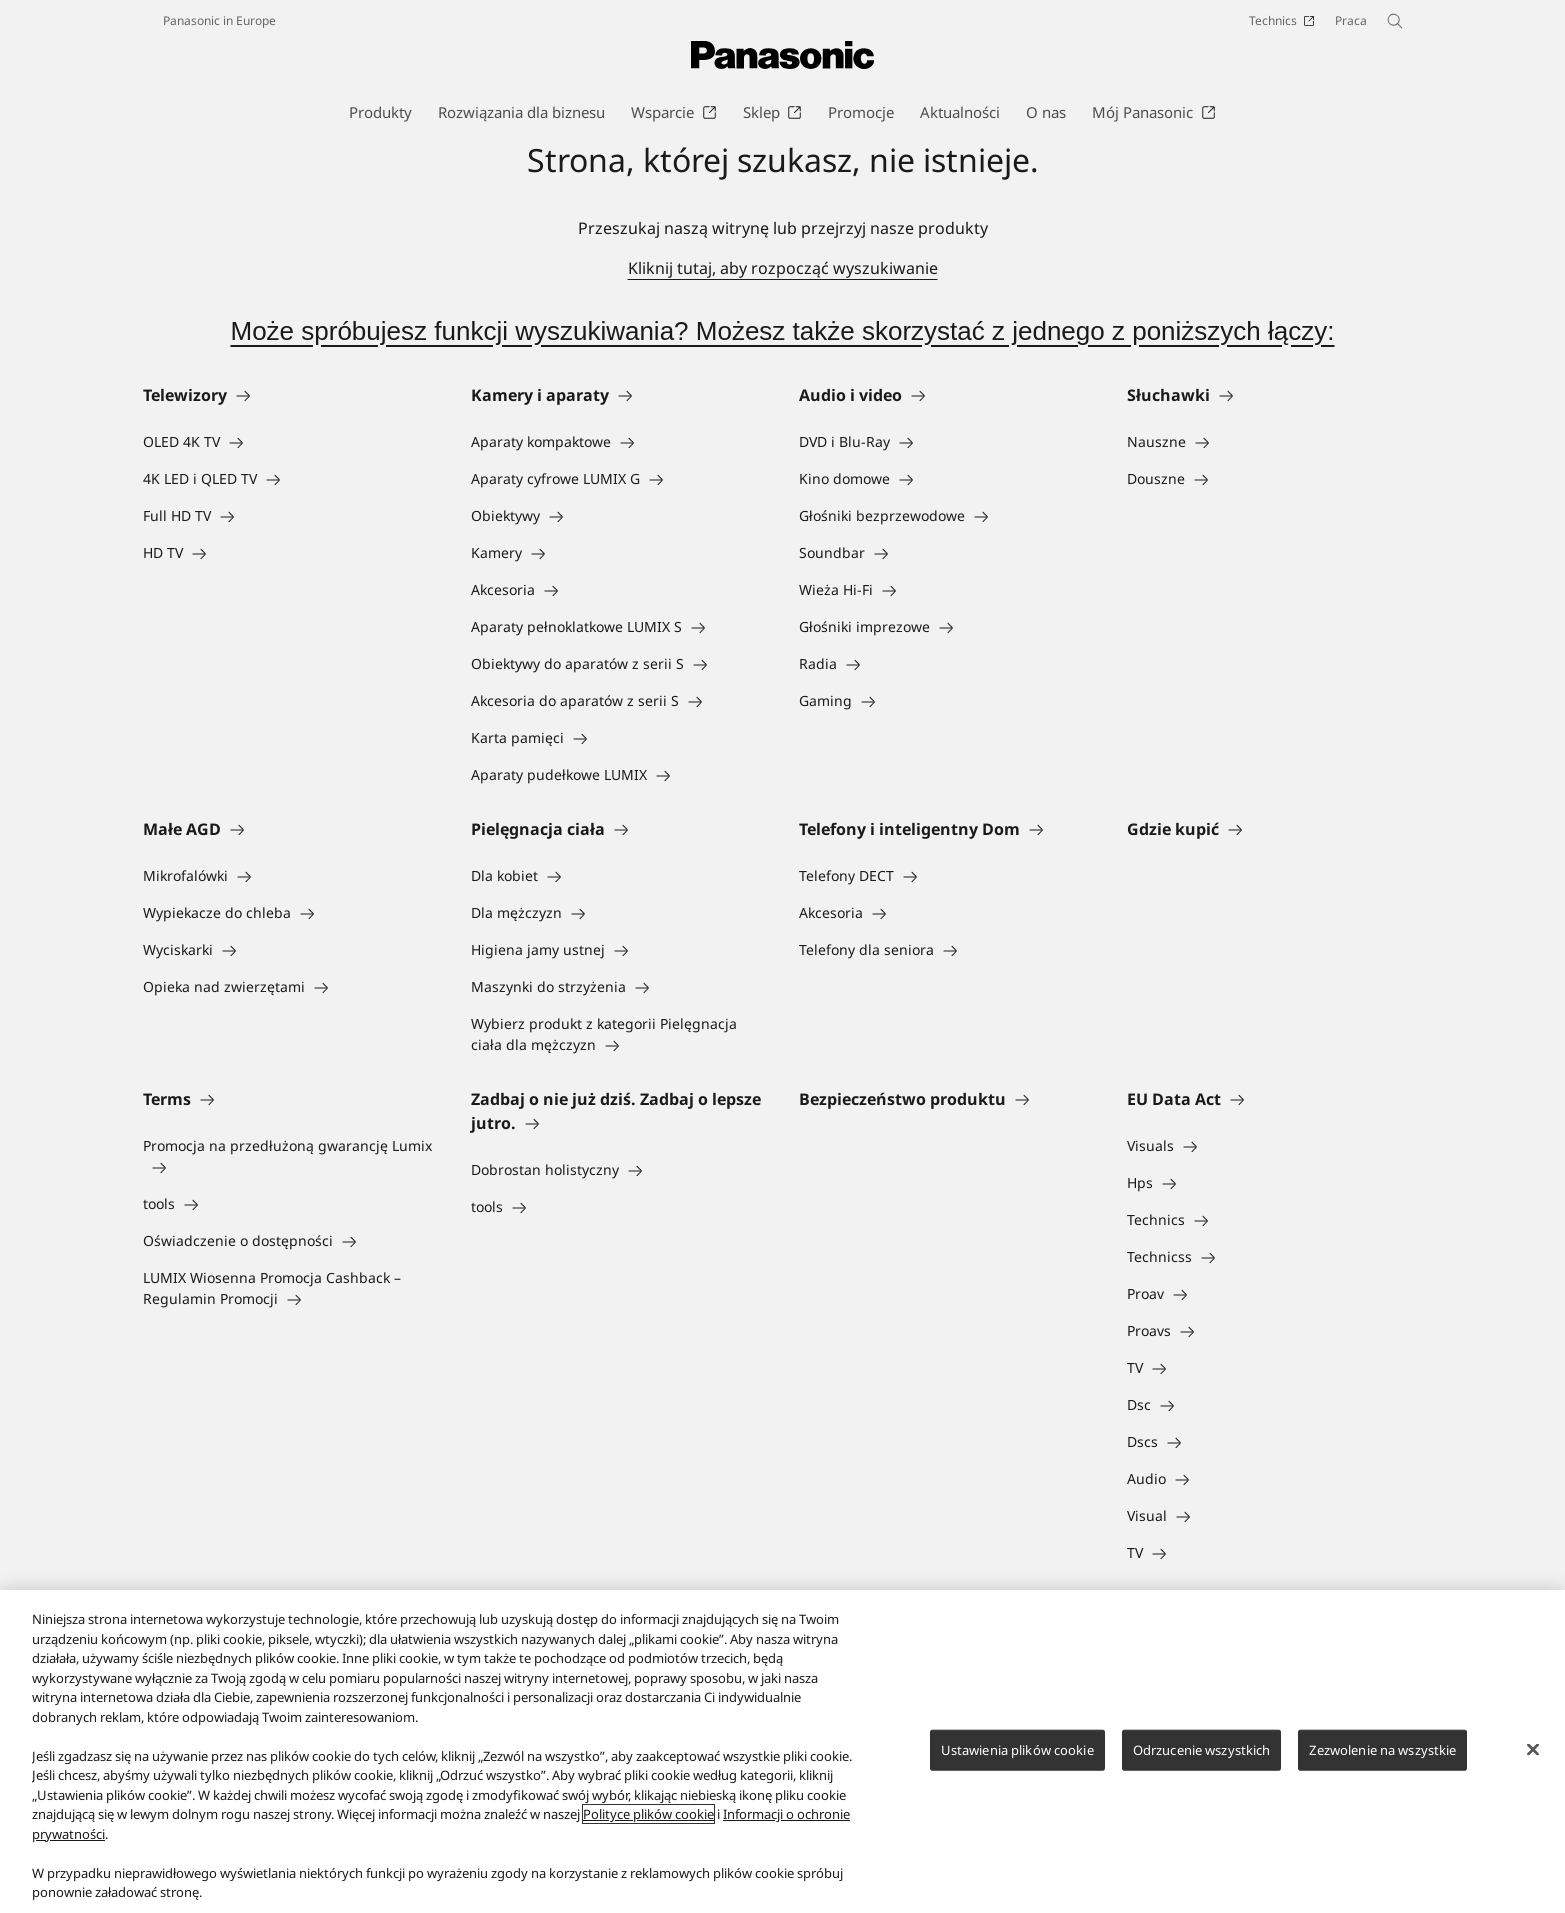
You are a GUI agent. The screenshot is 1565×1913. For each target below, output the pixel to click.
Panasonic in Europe (219, 20)
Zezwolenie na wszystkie (1382, 1749)
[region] (782, 1751)
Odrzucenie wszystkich (1202, 1749)
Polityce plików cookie (648, 1814)
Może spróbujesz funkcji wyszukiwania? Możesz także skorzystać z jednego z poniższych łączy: (782, 331)
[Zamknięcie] (1533, 1749)
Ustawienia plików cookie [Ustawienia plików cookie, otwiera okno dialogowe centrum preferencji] (1017, 1749)
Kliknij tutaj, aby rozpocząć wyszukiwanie (783, 268)
